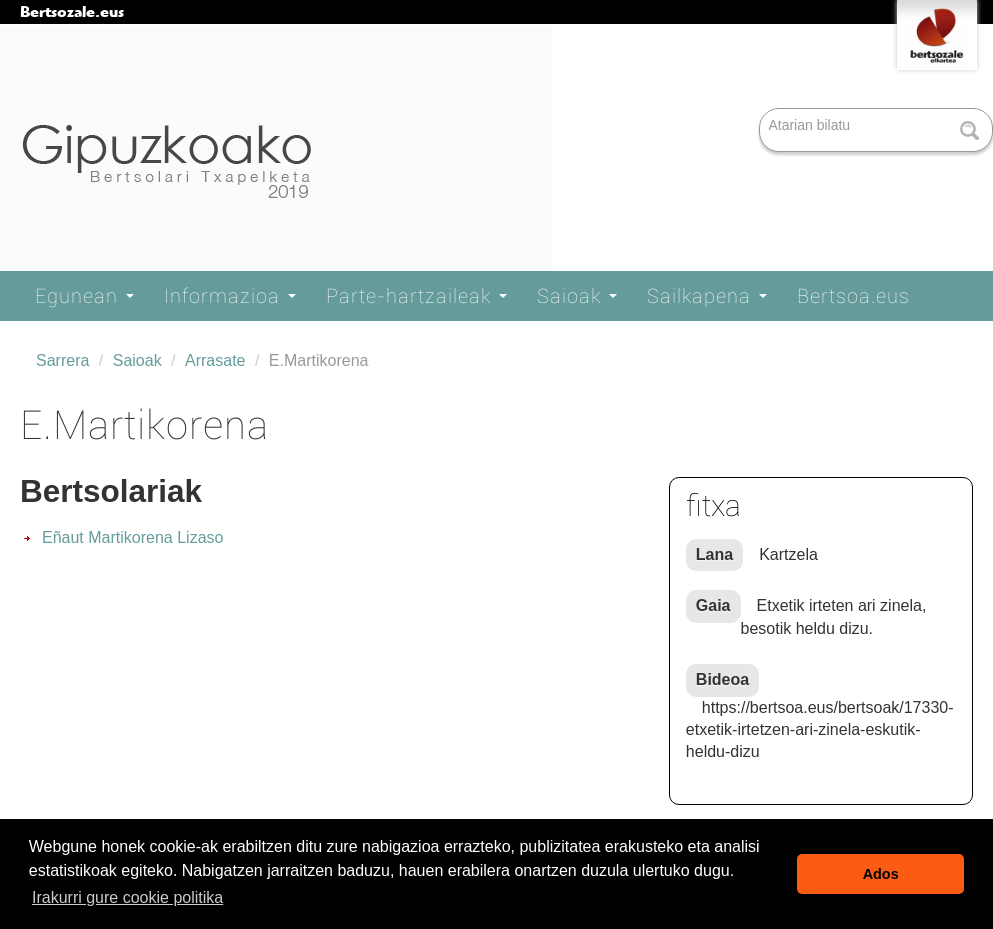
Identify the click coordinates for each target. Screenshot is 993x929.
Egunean (84, 296)
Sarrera (62, 360)
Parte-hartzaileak (416, 296)
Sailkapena (707, 296)
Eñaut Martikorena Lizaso (132, 537)
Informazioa (230, 296)
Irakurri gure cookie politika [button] (127, 897)
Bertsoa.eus (853, 296)
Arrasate (215, 360)
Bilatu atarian (761, 109)
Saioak (577, 296)
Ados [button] (881, 874)
